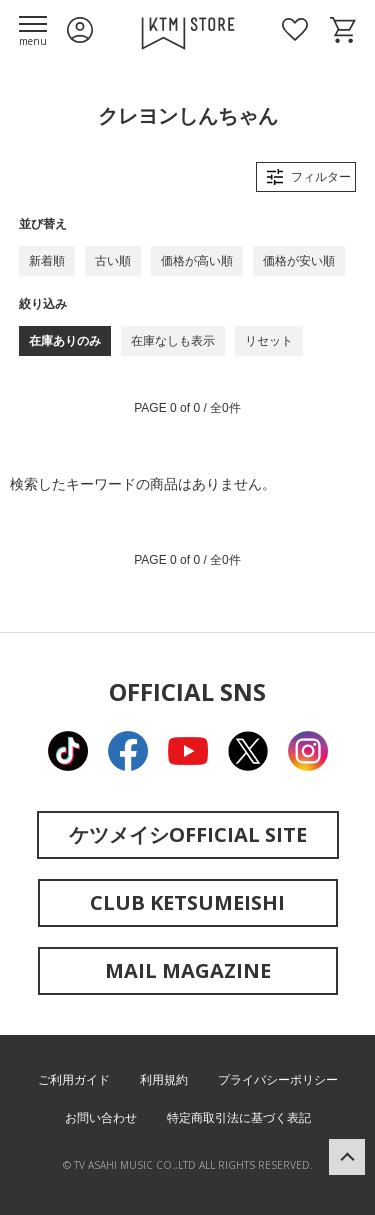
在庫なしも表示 (173, 341)
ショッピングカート (343, 30)
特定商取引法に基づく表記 (239, 1118)
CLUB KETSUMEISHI (187, 902)
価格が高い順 (197, 261)
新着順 (47, 261)
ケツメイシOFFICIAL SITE (188, 834)
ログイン (80, 30)
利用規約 (164, 1080)
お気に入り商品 (295, 30)
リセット (269, 341)
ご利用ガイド (74, 1080)
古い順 (113, 261)
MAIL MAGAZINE (188, 970)
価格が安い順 (299, 261)
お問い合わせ (101, 1118)
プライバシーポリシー (278, 1080)
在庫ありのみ (65, 341)
